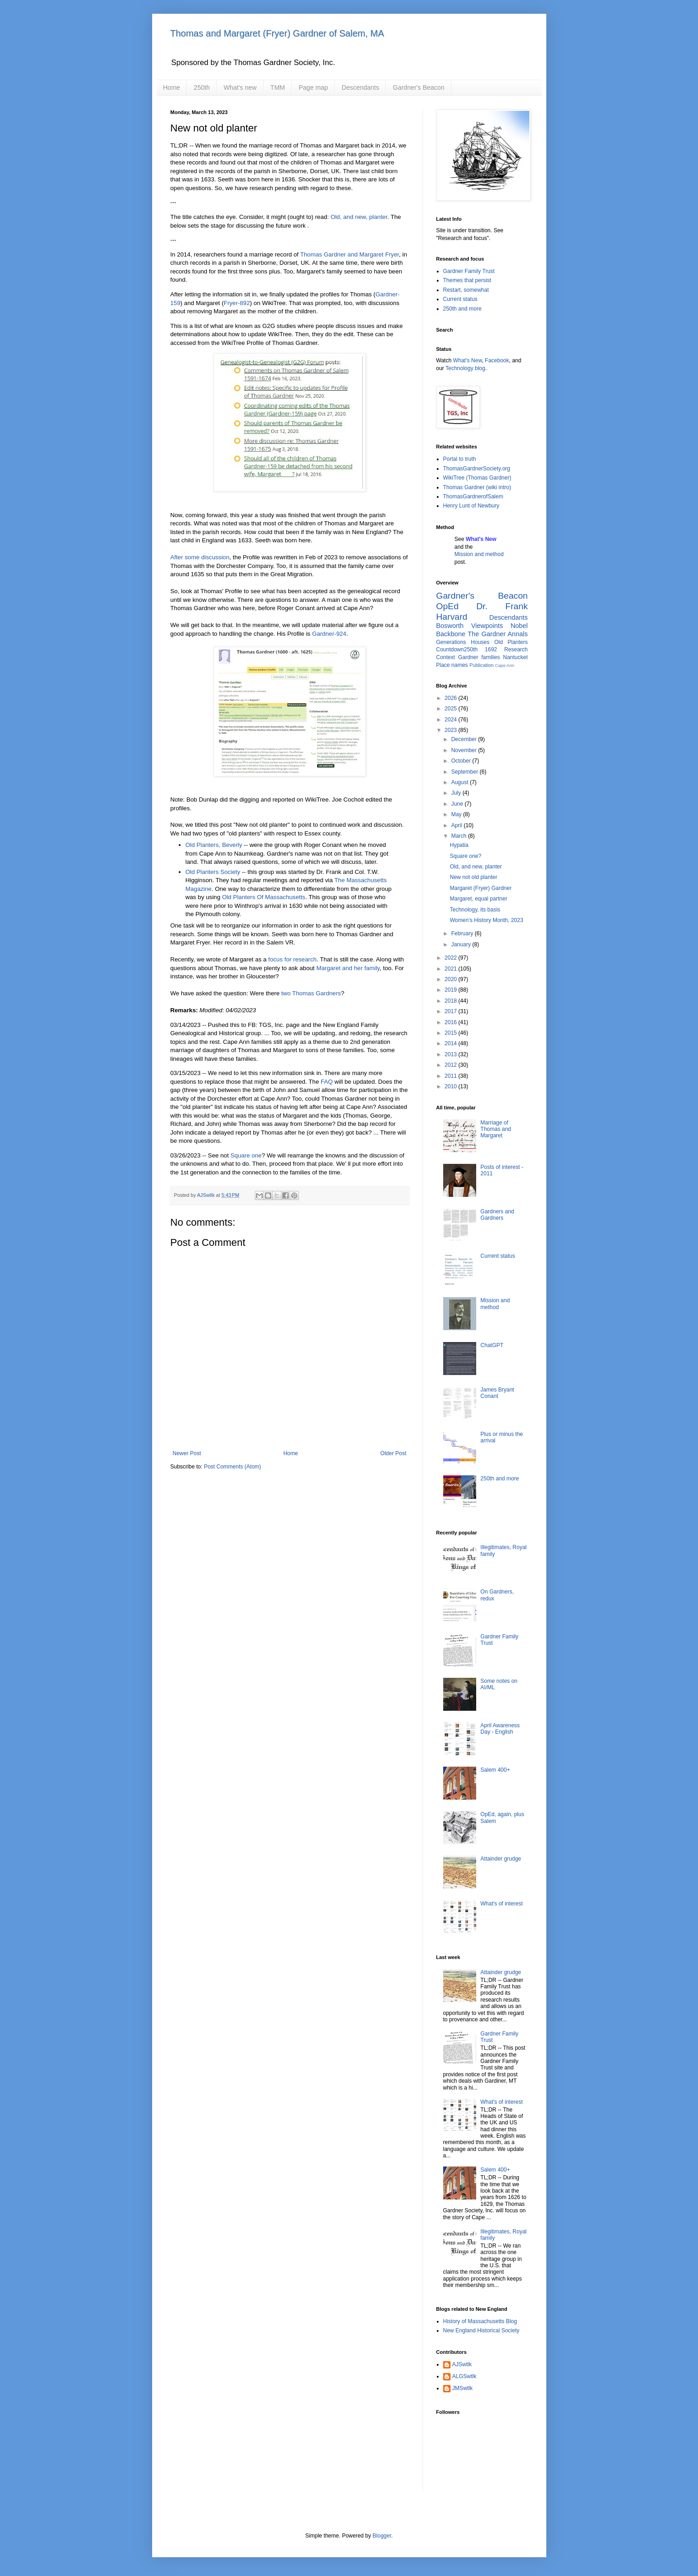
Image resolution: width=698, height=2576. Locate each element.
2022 (451, 958)
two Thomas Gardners (311, 993)
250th (202, 87)
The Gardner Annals (498, 634)
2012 (451, 1065)
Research (516, 649)
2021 (451, 969)
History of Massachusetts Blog (480, 2321)
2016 (451, 1022)
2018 (451, 1001)
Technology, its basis (475, 909)
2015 (451, 1033)
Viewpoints (487, 625)
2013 (451, 1054)
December (464, 739)
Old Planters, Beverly (214, 844)
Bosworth (450, 625)
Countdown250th (457, 649)
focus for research (292, 959)
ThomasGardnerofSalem (473, 496)
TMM (277, 87)
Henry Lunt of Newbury (471, 505)
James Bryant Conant (497, 1392)
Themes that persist (467, 280)
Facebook (497, 360)
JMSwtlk (462, 2388)
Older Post (393, 1453)
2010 (451, 1086)
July (456, 793)
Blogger (382, 2535)
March (459, 836)
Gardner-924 (329, 633)
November (464, 750)
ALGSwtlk (464, 2376)
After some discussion (200, 557)
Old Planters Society (213, 871)
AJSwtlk (462, 2364)
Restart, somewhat (466, 290)
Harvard (451, 617)
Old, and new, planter (358, 216)
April (457, 825)
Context (445, 657)
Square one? (465, 856)
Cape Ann (504, 665)
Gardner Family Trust (469, 271)
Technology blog (465, 368)
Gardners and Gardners (497, 1214)
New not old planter (473, 877)
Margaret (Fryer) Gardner (480, 888)
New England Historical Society (481, 2330)
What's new (240, 87)
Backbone (451, 634)
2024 (451, 719)
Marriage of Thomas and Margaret (495, 1129)
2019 (451, 990)
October (461, 761)
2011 (451, 1076)
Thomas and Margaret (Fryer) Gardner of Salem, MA (277, 33)
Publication (481, 665)
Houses (480, 642)
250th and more (462, 309)
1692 (491, 649)
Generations (451, 642)
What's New (467, 360)
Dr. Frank (502, 606)
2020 (451, 979)
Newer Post (187, 1453)
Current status (460, 299)
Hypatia (459, 845)
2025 (451, 708)
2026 (451, 698)
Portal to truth (459, 459)
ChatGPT (491, 1345)
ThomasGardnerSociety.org (477, 468)
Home (171, 87)
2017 (451, 1011)
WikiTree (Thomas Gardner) (477, 478)
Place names (452, 665)
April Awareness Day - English (500, 1728)
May (457, 814)
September (465, 772)
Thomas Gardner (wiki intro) (477, 487)
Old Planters (511, 642)
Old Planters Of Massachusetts (263, 897)
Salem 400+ (495, 1770)
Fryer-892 (237, 303)
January (461, 944)
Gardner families (479, 657)
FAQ (327, 1081)
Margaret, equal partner (478, 898)
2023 (451, 730)
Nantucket (515, 657)
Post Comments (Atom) (232, 1466)
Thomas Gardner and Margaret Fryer (349, 254)
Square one (246, 1155)
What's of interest (501, 1903)
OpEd (447, 606)
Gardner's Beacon (418, 87)
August (460, 782)
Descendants (360, 87)
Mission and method (479, 554)
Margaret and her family (347, 968)
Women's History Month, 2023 (486, 920)
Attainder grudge (500, 1859)
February (462, 933)
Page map (313, 87)
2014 (451, 1043)
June (457, 804)
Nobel (519, 625)
